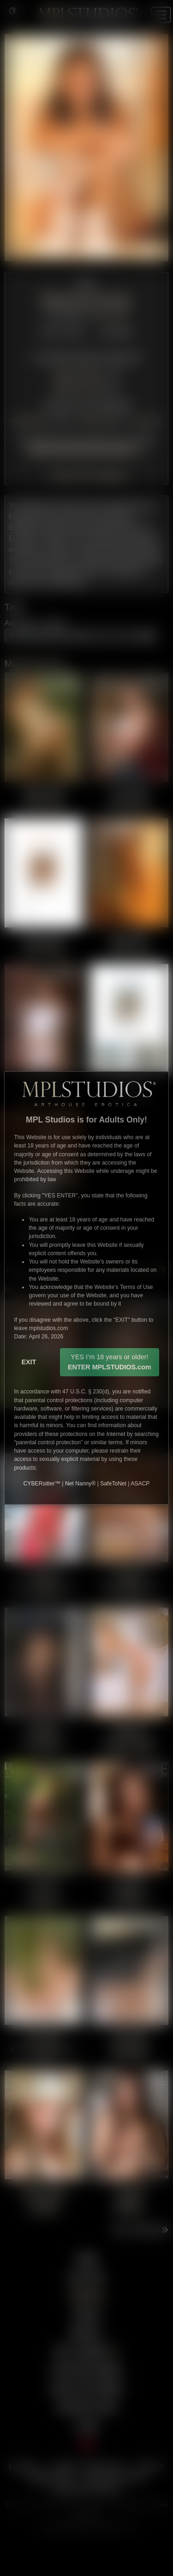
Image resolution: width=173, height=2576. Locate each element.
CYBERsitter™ (42, 1483)
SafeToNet (113, 1483)
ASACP (140, 1483)
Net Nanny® (80, 1483)
